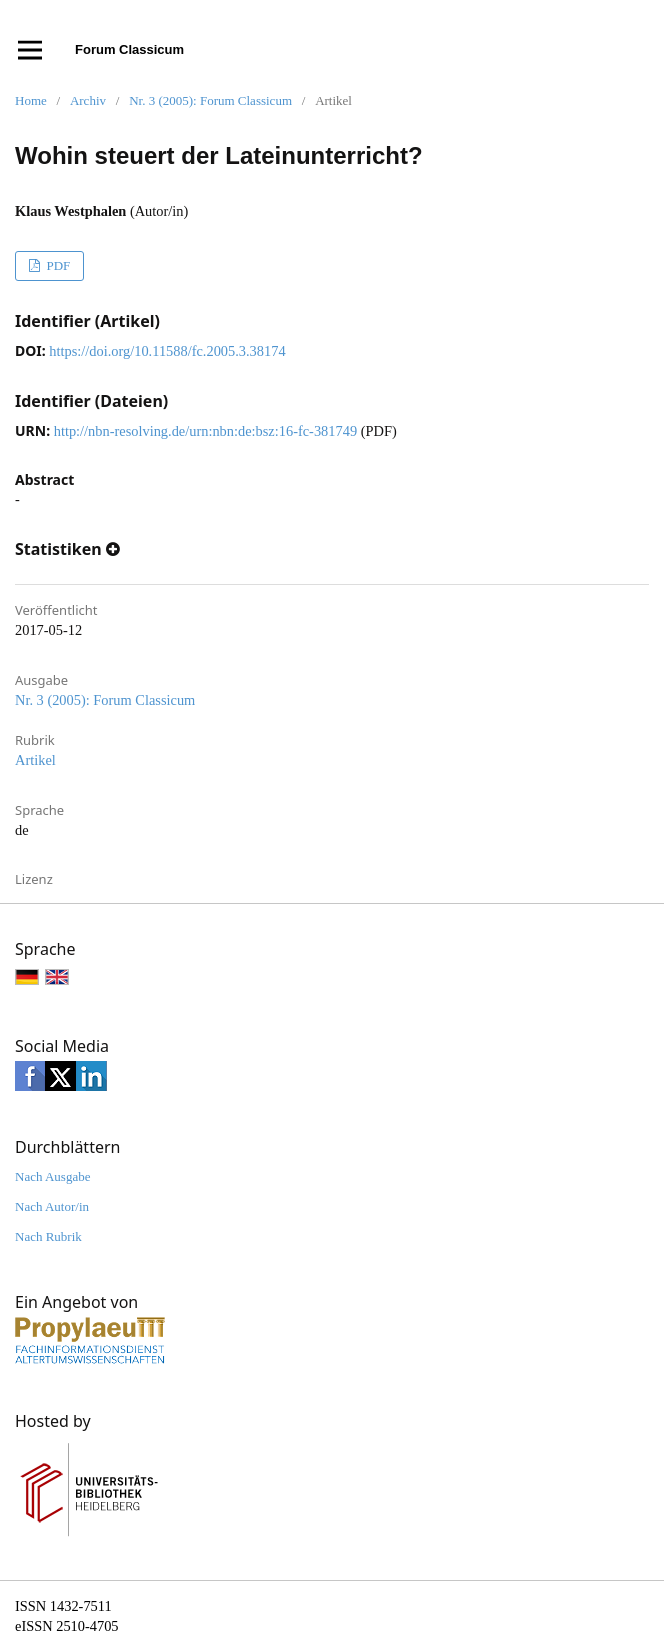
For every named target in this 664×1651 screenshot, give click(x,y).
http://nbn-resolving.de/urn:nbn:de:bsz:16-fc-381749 (205, 431)
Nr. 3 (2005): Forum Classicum (210, 100)
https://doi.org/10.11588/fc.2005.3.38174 (167, 351)
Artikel (35, 760)
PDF (56, 265)
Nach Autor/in (52, 1206)
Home (31, 100)
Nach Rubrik (48, 1236)
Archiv (88, 100)
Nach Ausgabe (52, 1176)
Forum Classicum (129, 49)
